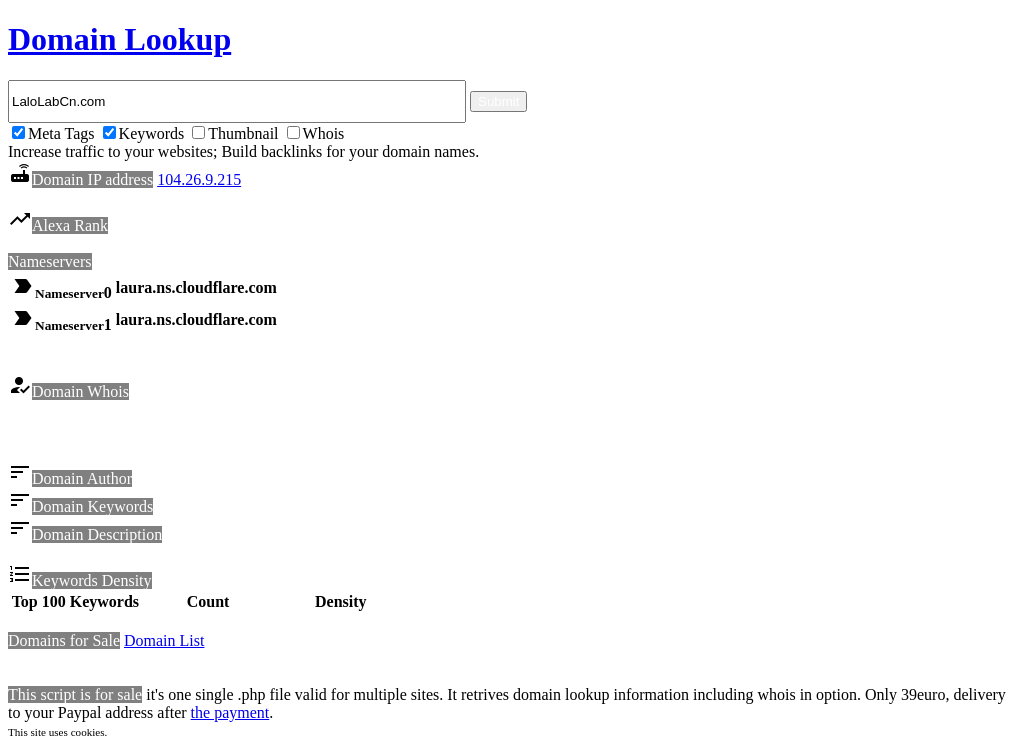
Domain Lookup (119, 39)
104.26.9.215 (199, 179)
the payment (230, 715)
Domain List (164, 643)
